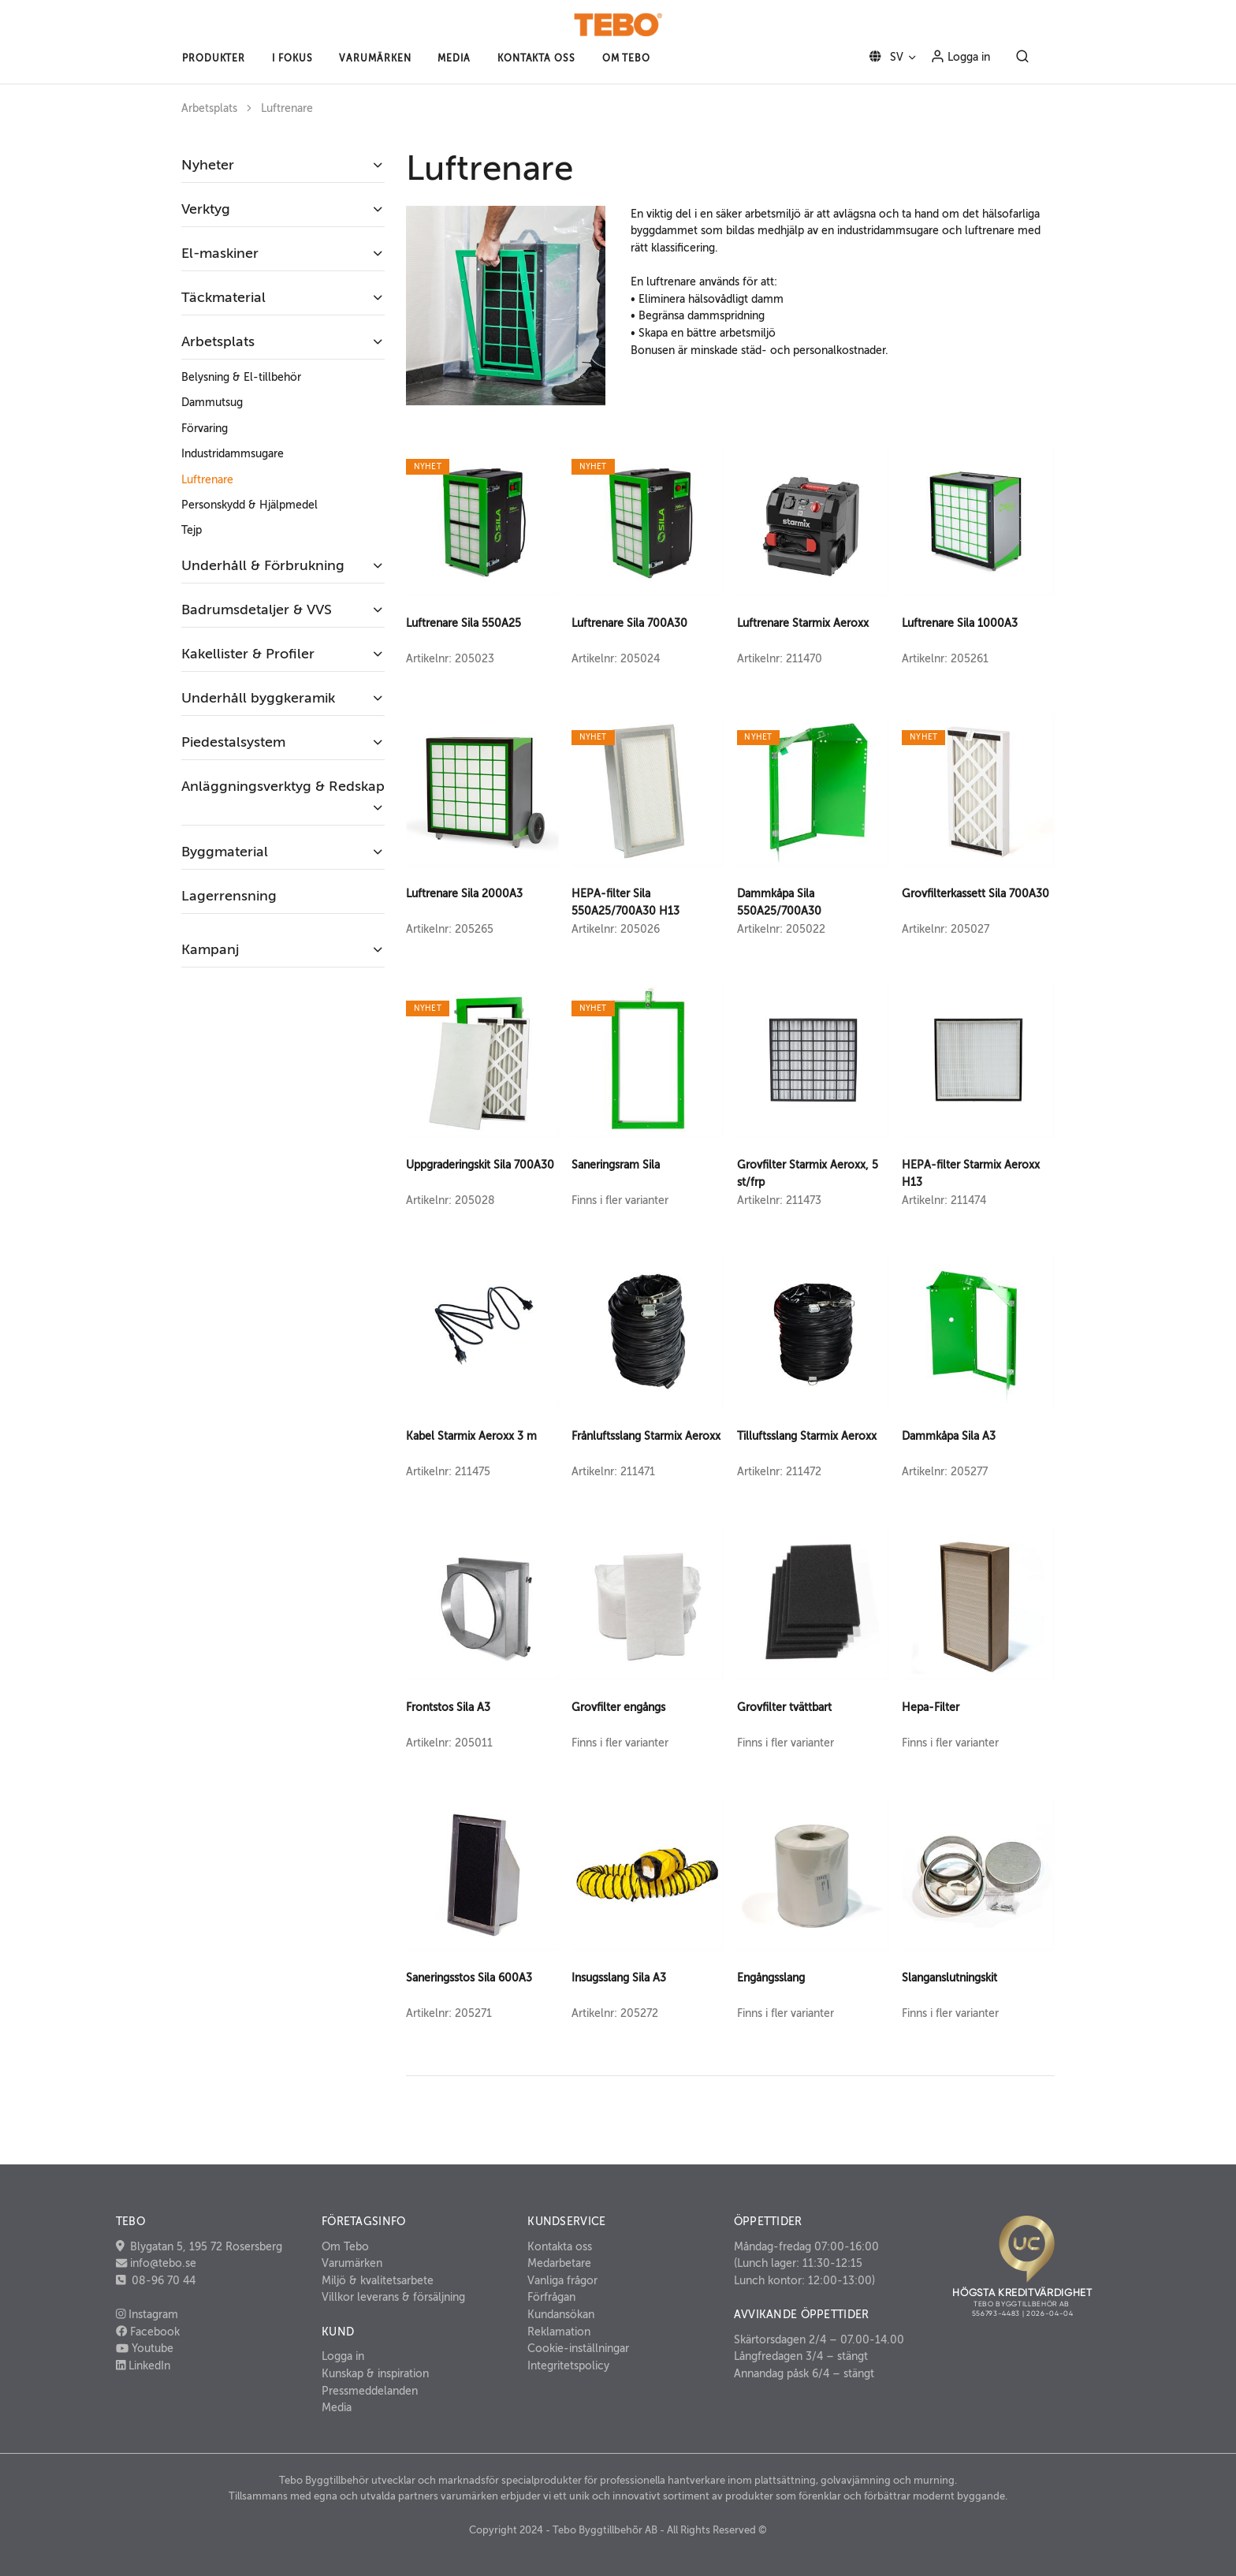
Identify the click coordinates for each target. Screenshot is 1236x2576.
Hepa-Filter (930, 1707)
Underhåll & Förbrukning (262, 565)
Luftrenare (287, 108)
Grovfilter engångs (618, 1707)
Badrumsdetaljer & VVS (256, 609)
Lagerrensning (229, 896)
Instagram (147, 2314)
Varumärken (352, 2263)
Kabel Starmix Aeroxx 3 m (471, 1436)
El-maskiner (220, 253)
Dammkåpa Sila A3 (949, 1436)
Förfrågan (551, 2297)
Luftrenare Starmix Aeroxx (803, 623)
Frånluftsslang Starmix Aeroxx (645, 1436)
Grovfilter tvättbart (784, 1707)
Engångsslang (771, 1977)
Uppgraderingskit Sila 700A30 (480, 1164)
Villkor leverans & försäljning (393, 2297)
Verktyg (205, 209)
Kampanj (210, 949)
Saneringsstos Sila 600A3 (469, 1977)
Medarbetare (559, 2263)
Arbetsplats (209, 108)
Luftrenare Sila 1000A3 (960, 623)
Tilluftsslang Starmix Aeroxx (807, 1436)
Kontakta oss (559, 2246)
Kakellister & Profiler (248, 654)
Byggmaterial (224, 851)
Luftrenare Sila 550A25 (463, 623)
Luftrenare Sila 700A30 (629, 623)
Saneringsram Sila (615, 1164)
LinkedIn (143, 2365)
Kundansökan (560, 2314)
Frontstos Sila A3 (448, 1707)
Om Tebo (345, 2246)
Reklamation (558, 2331)
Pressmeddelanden (370, 2390)
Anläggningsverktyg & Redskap (283, 786)
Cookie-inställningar (578, 2348)
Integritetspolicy (568, 2365)
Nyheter (207, 165)
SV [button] (883, 56)
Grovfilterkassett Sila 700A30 (975, 893)
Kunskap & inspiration (375, 2373)
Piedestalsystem (233, 742)
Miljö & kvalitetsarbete (378, 2280)
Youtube (144, 2348)
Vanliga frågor (562, 2280)
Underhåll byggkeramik (258, 698)
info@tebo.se (161, 2263)
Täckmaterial (223, 297)
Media (337, 2407)
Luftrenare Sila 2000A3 (464, 893)
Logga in (960, 56)
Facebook (148, 2331)
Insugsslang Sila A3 (618, 1977)
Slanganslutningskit (949, 1977)
